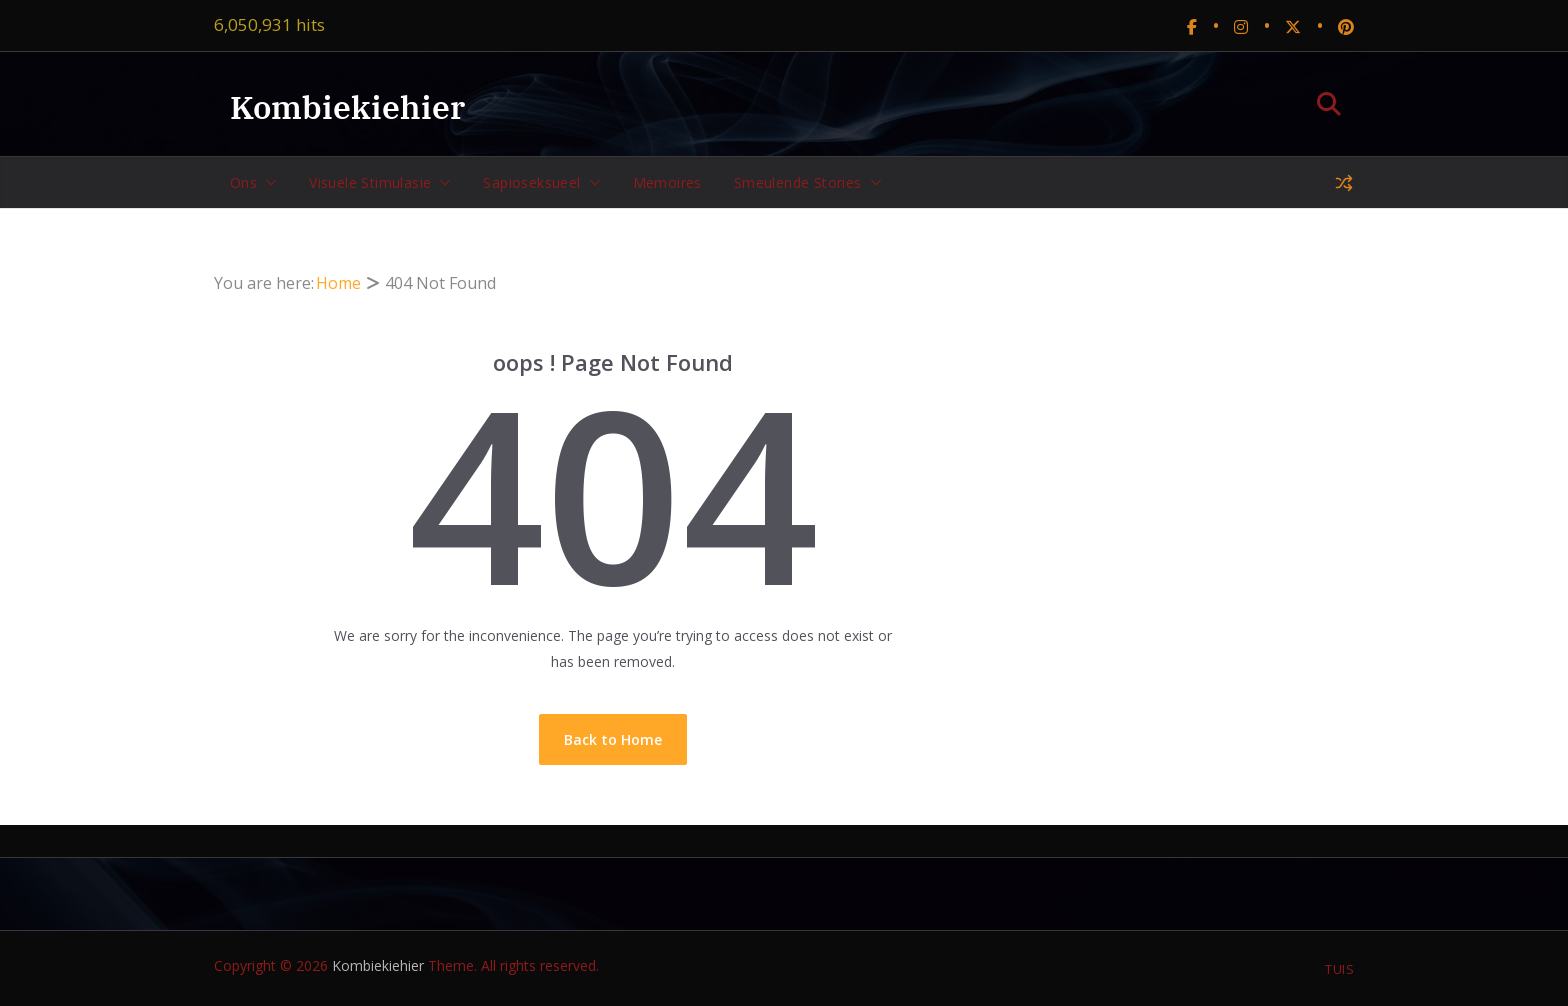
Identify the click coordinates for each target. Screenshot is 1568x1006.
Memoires (667, 182)
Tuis (1339, 969)
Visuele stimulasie (370, 182)
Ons (243, 182)
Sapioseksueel (531, 182)
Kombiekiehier (347, 107)
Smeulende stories (798, 182)
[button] (267, 183)
